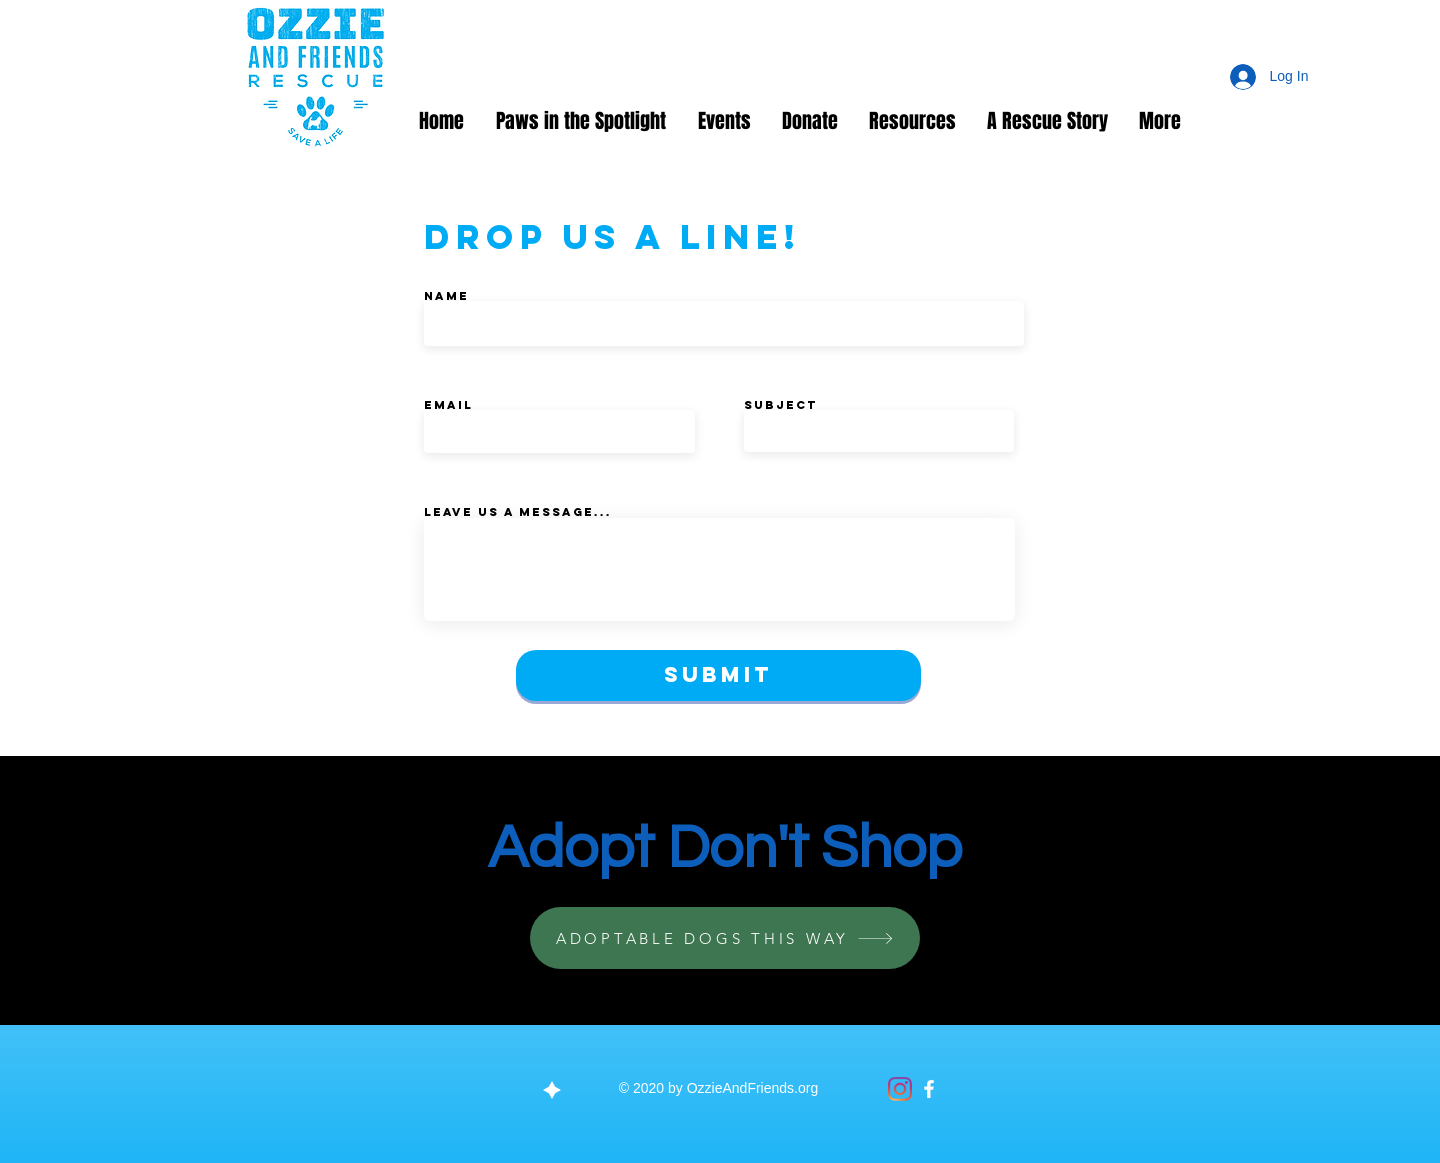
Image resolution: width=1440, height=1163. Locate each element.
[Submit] (718, 675)
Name (446, 296)
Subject (780, 405)
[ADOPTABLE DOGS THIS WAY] (725, 938)
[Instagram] (900, 1089)
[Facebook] (929, 1089)
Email (448, 405)
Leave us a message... (518, 512)
